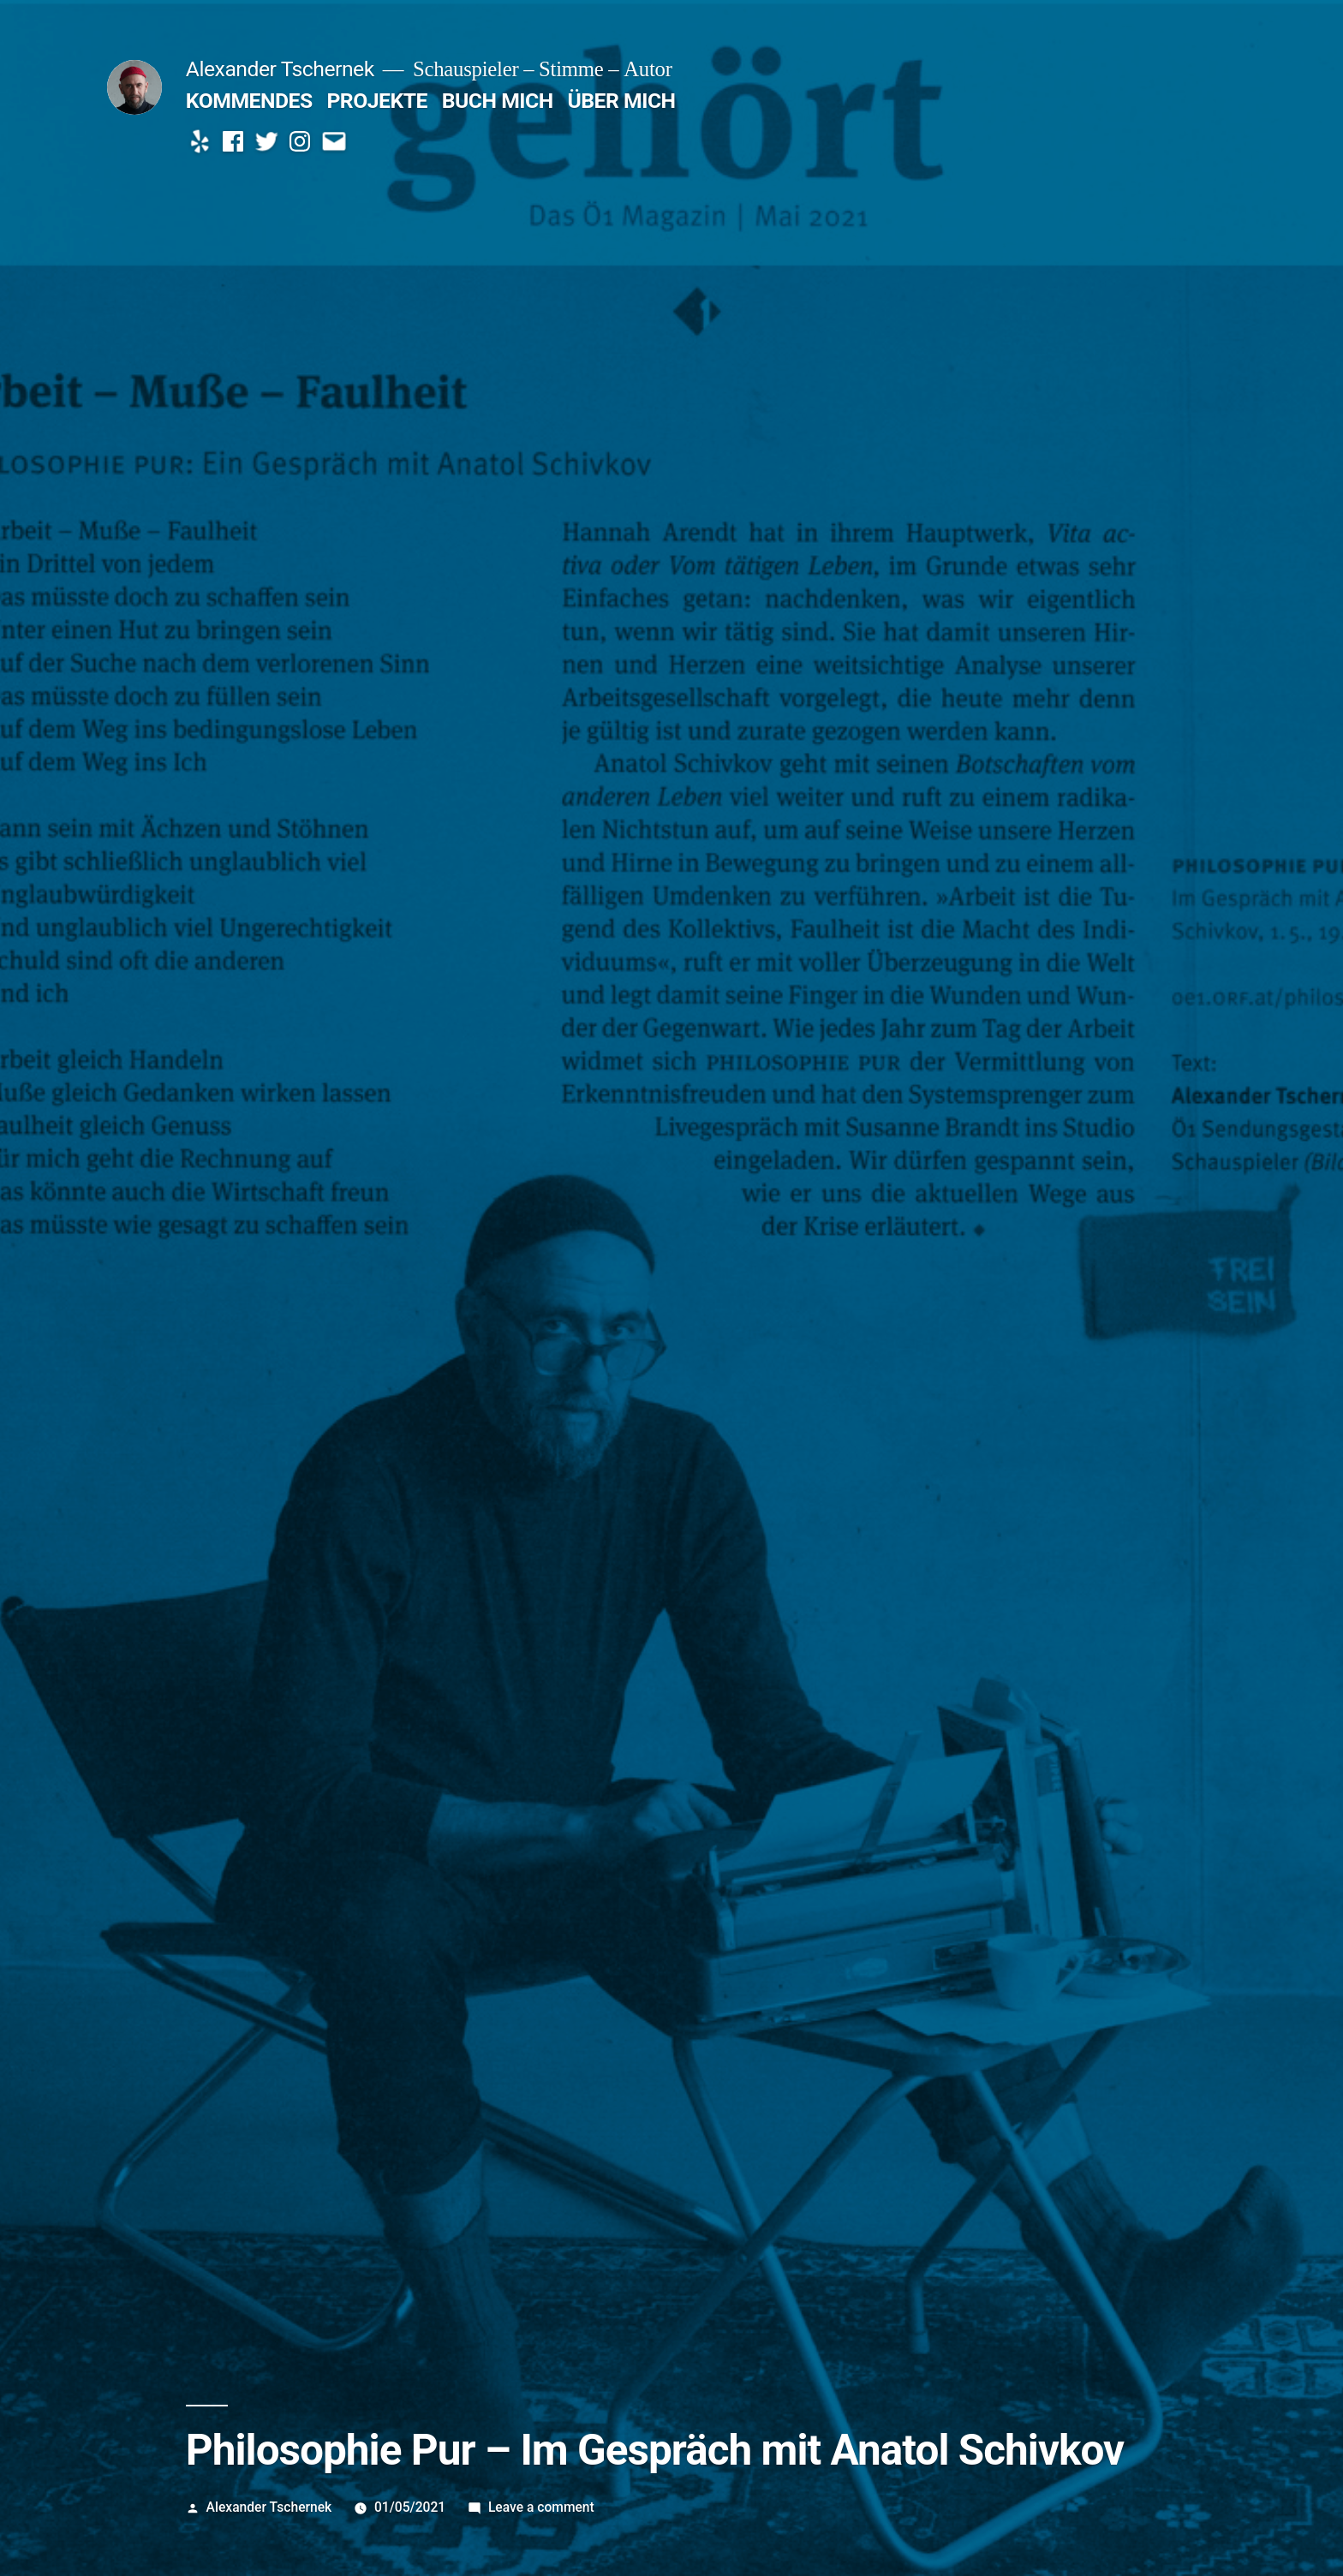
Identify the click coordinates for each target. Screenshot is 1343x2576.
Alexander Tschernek (280, 69)
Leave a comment (541, 2507)
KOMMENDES (249, 100)
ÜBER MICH (621, 100)
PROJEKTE (376, 100)
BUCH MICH (497, 100)
